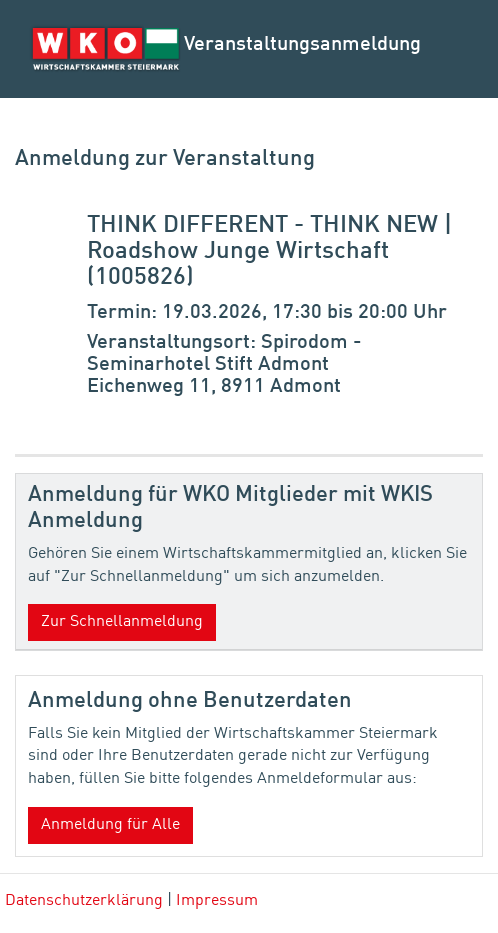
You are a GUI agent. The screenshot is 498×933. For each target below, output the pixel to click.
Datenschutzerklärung (84, 901)
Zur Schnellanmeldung (122, 622)
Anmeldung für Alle (110, 825)
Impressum (217, 901)
